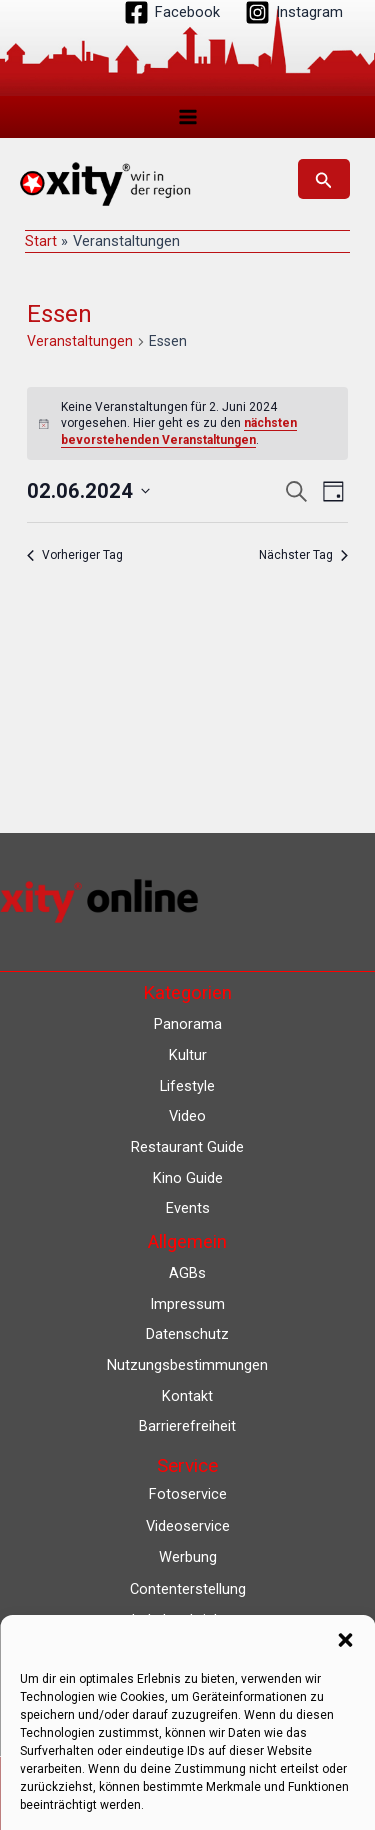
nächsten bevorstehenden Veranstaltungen (179, 431)
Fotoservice (188, 1494)
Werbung (188, 1557)
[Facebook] (172, 12)
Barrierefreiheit (187, 1426)
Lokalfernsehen (187, 1652)
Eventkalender (187, 1684)
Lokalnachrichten (187, 1620)
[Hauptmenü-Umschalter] (188, 117)
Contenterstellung (188, 1589)
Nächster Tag (303, 555)
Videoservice (188, 1526)
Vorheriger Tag (75, 555)
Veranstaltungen (80, 341)
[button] (324, 179)
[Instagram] (294, 12)
